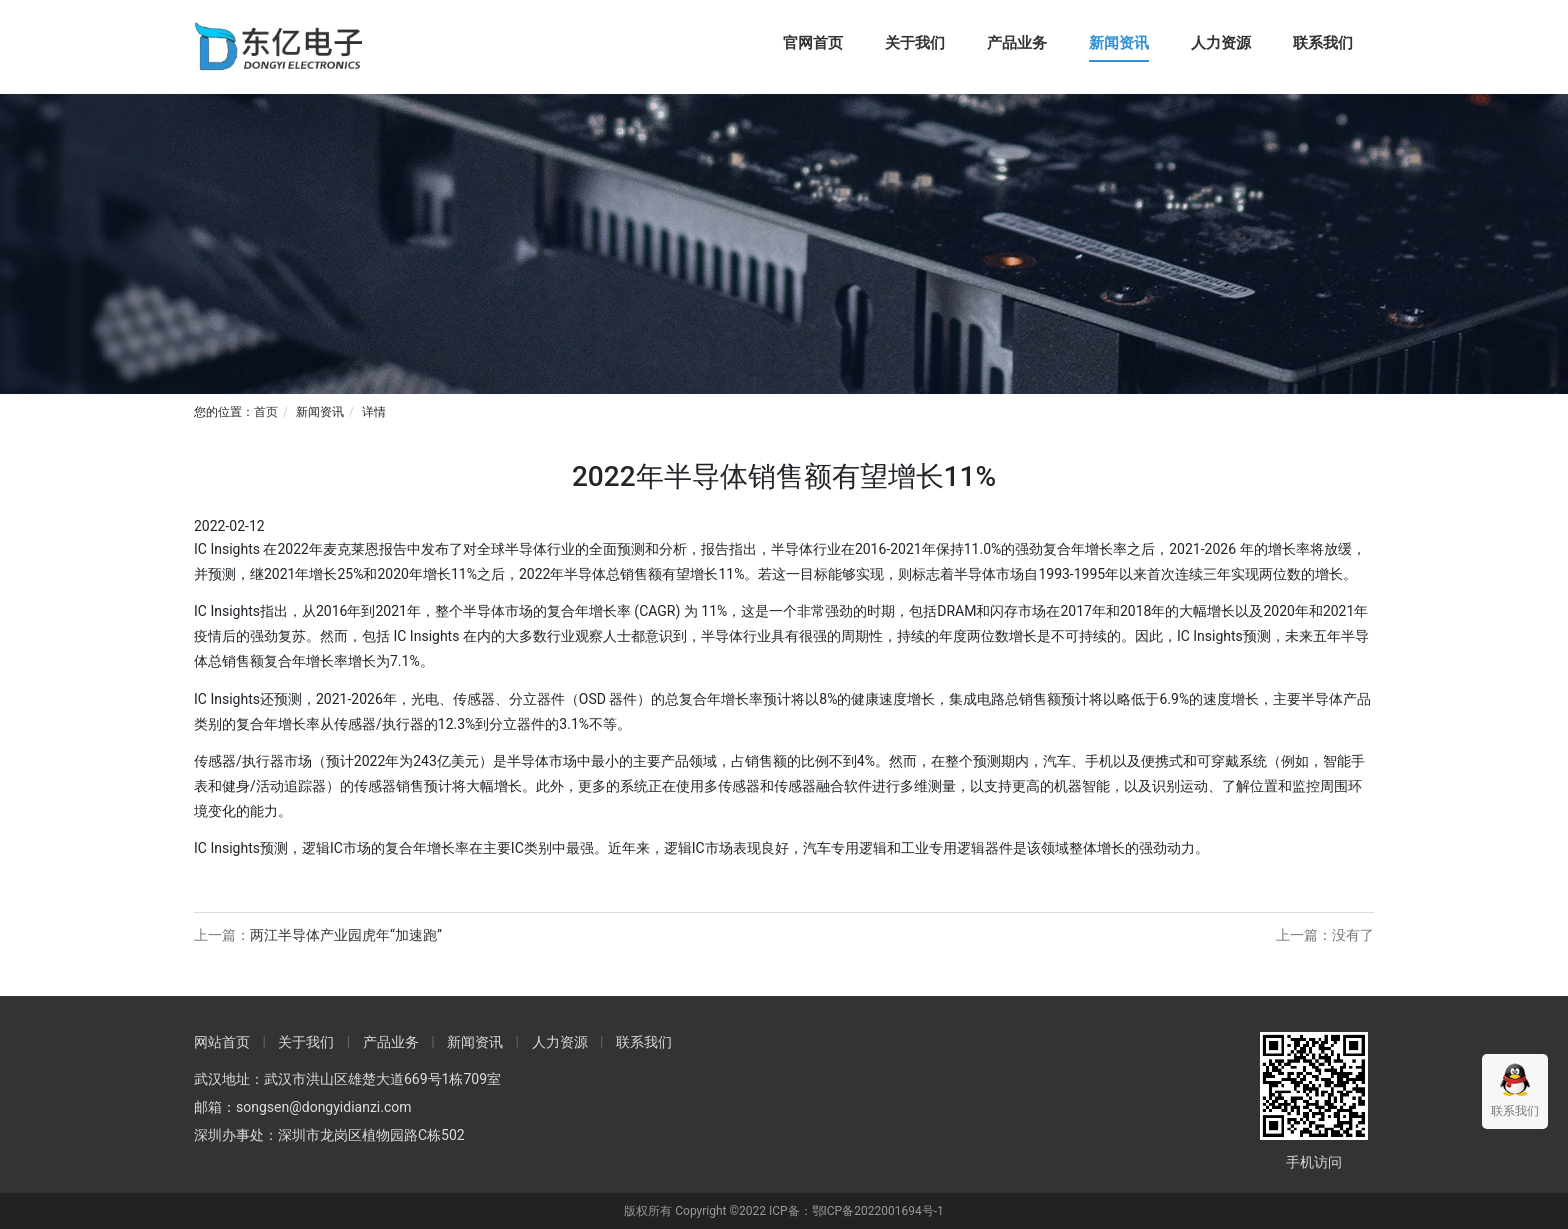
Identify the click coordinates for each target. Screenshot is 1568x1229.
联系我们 (1323, 43)
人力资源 (1221, 43)
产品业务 (1017, 43)
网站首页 (222, 1042)
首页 (266, 412)
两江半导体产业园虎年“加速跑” (346, 935)
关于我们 (915, 43)
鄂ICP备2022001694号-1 (878, 1211)
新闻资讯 (1119, 43)
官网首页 (813, 43)
